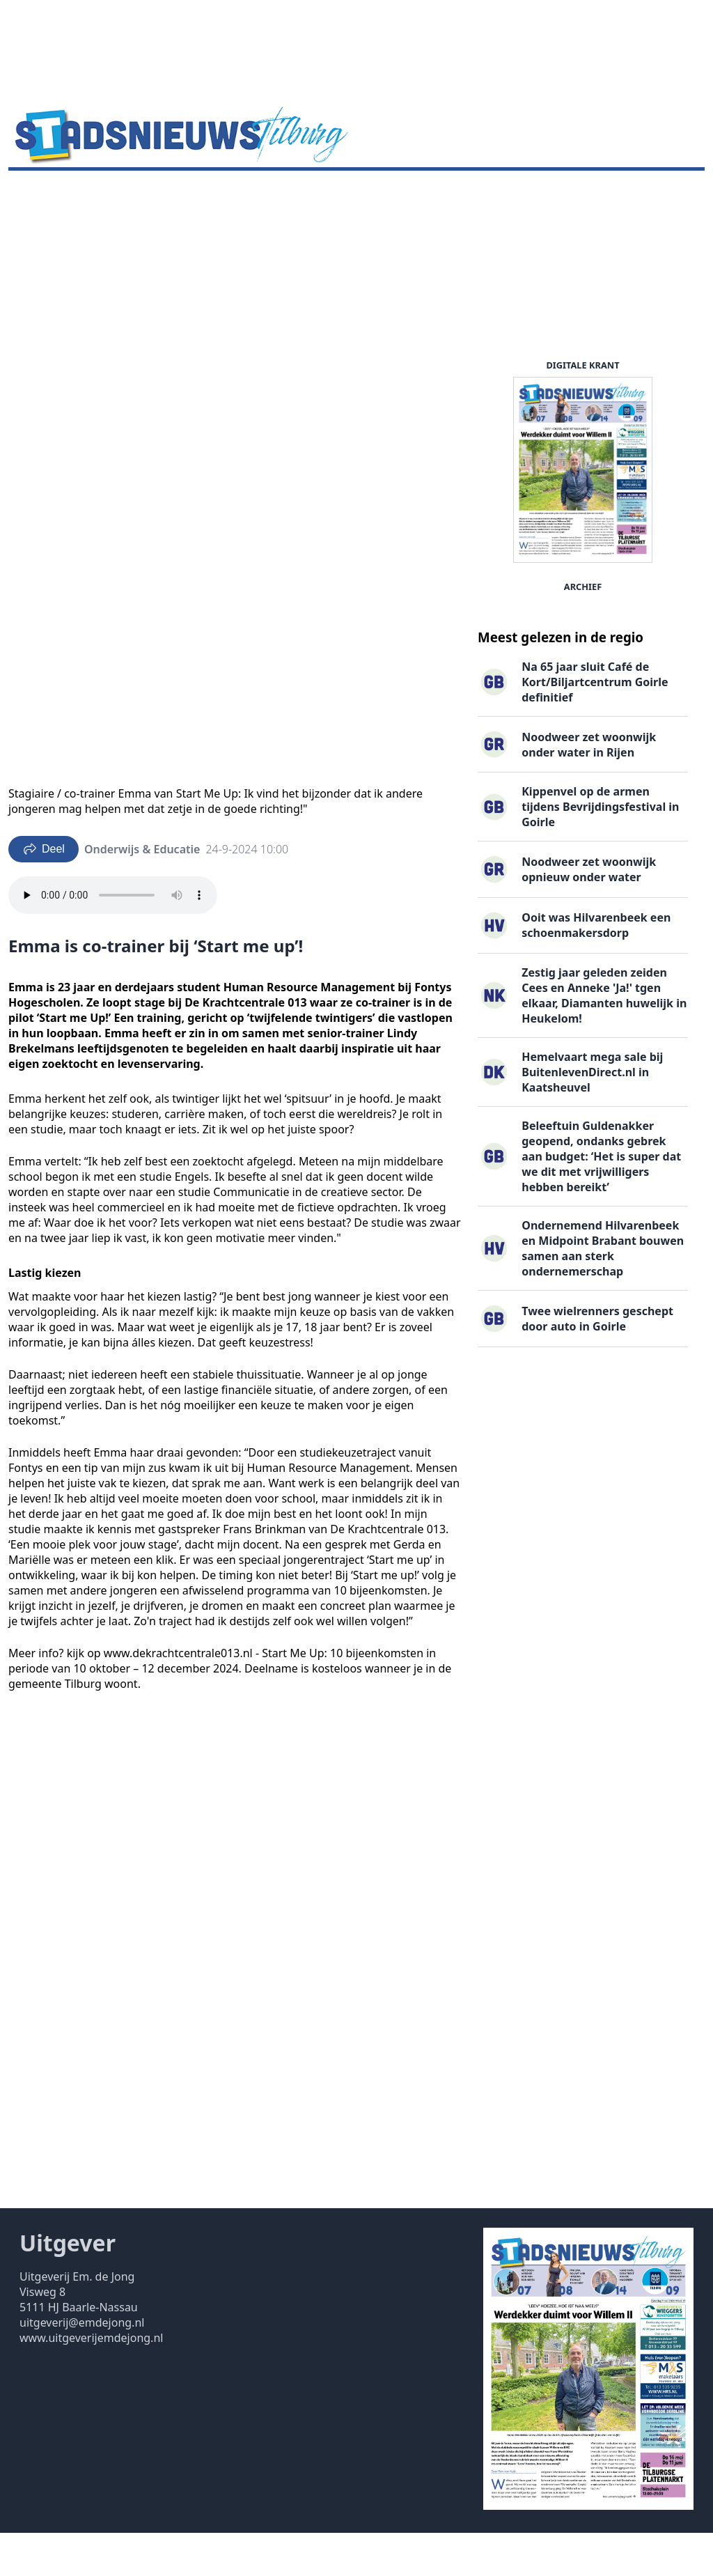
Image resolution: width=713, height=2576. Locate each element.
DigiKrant (167, 192)
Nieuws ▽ (42, 192)
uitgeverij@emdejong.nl (81, 2365)
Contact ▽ (486, 192)
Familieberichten (322, 192)
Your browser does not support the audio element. (112, 938)
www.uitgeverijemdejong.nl (91, 2381)
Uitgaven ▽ (413, 192)
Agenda (104, 192)
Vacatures (235, 192)
